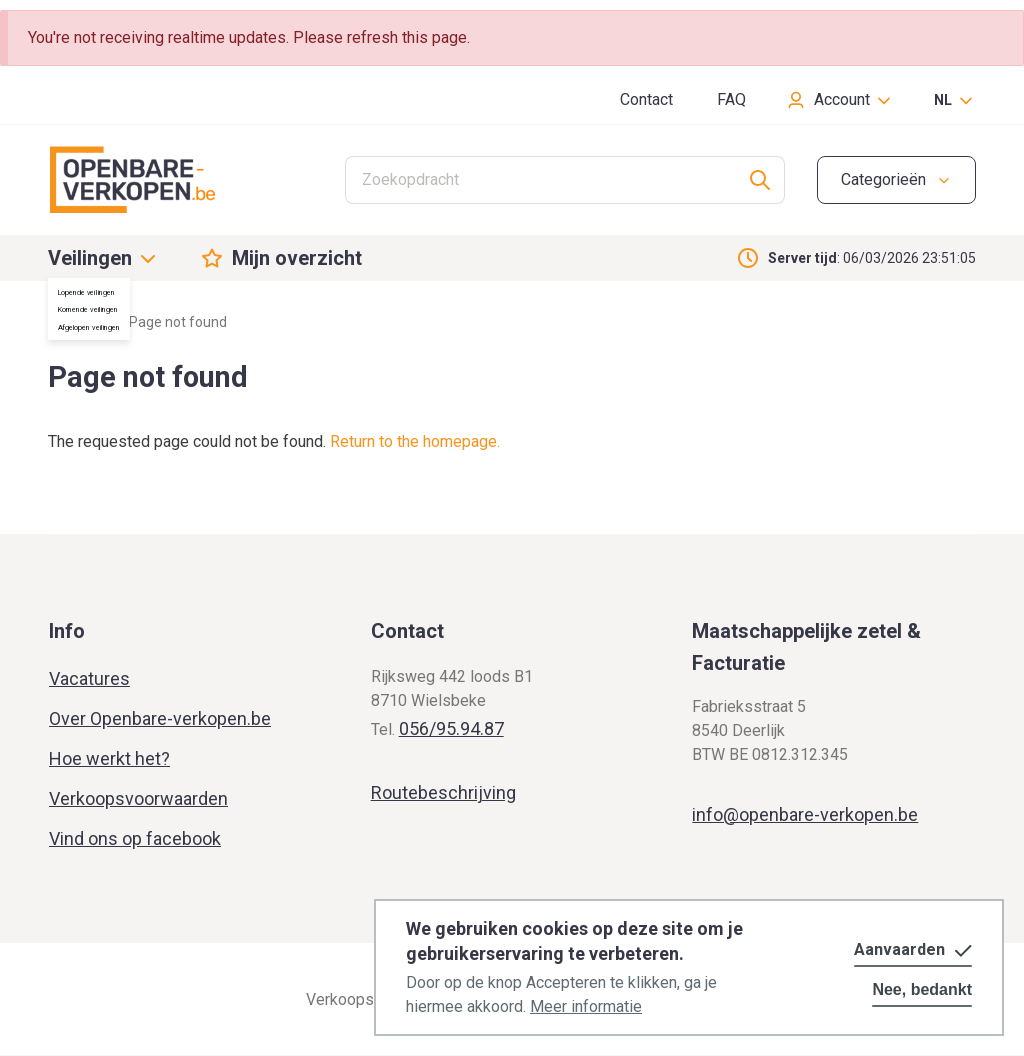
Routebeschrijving (443, 792)
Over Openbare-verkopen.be (160, 718)
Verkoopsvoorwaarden (138, 798)
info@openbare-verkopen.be (805, 814)
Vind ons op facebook (135, 838)
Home (67, 322)
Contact (646, 99)
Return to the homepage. (415, 441)
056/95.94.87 (451, 728)
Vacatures (89, 678)
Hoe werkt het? (109, 758)
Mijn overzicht (297, 258)
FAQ (731, 99)
